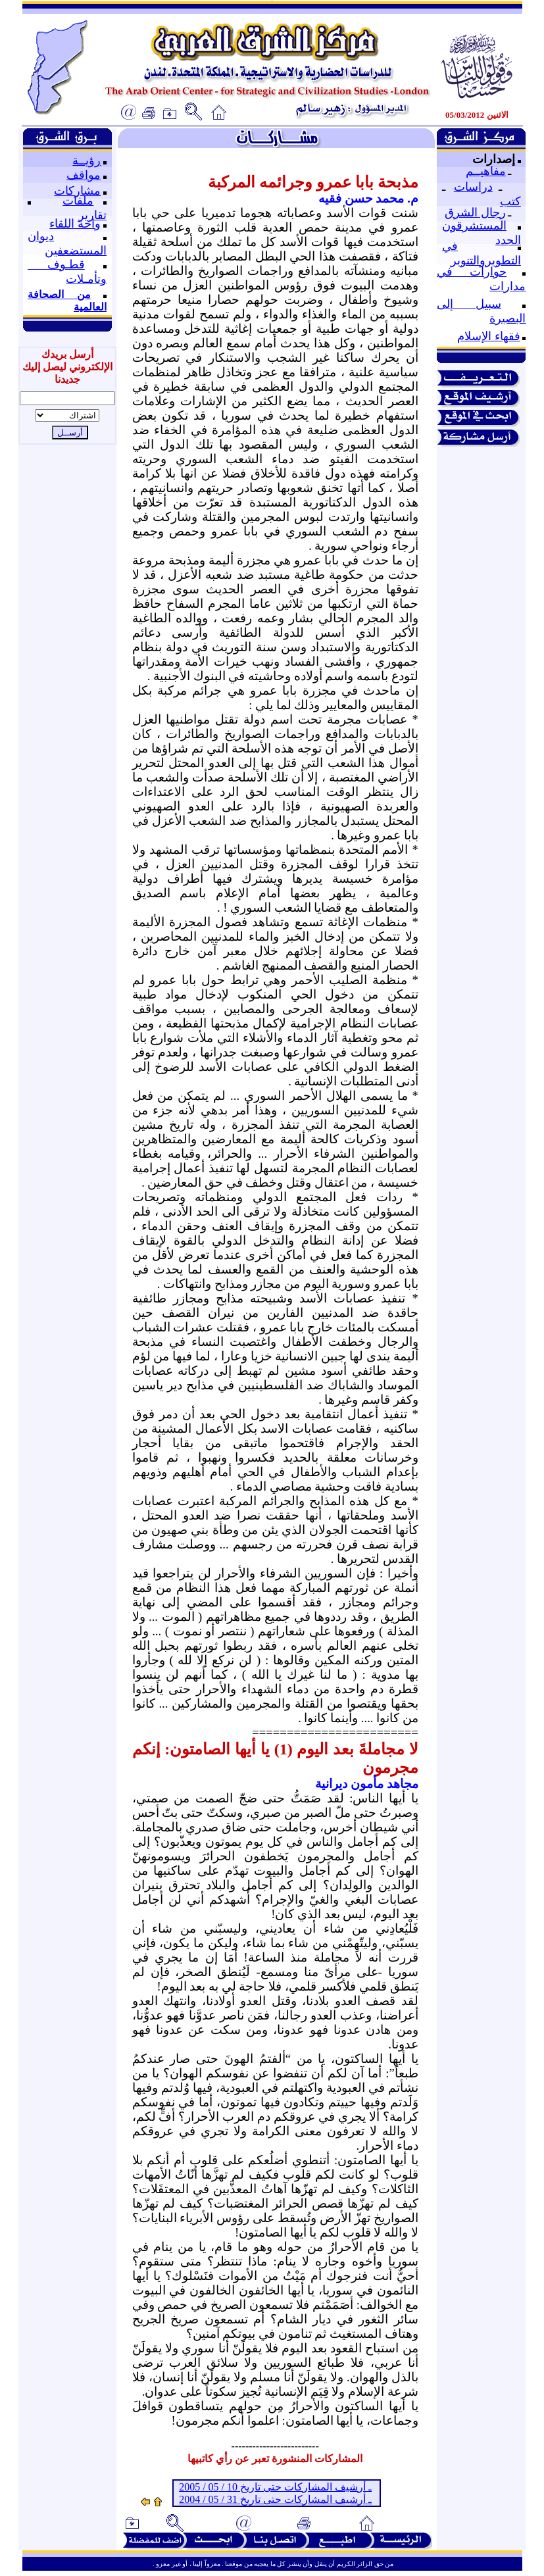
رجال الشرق (475, 212)
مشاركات (77, 190)
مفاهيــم (486, 171)
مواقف (83, 175)
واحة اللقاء (75, 223)
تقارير (92, 215)
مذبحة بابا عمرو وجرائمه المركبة (313, 182)
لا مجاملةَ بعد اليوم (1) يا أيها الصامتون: (291, 1749)
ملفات (77, 200)
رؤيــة (86, 160)
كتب (510, 201)
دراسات (473, 186)
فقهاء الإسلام (488, 336)
